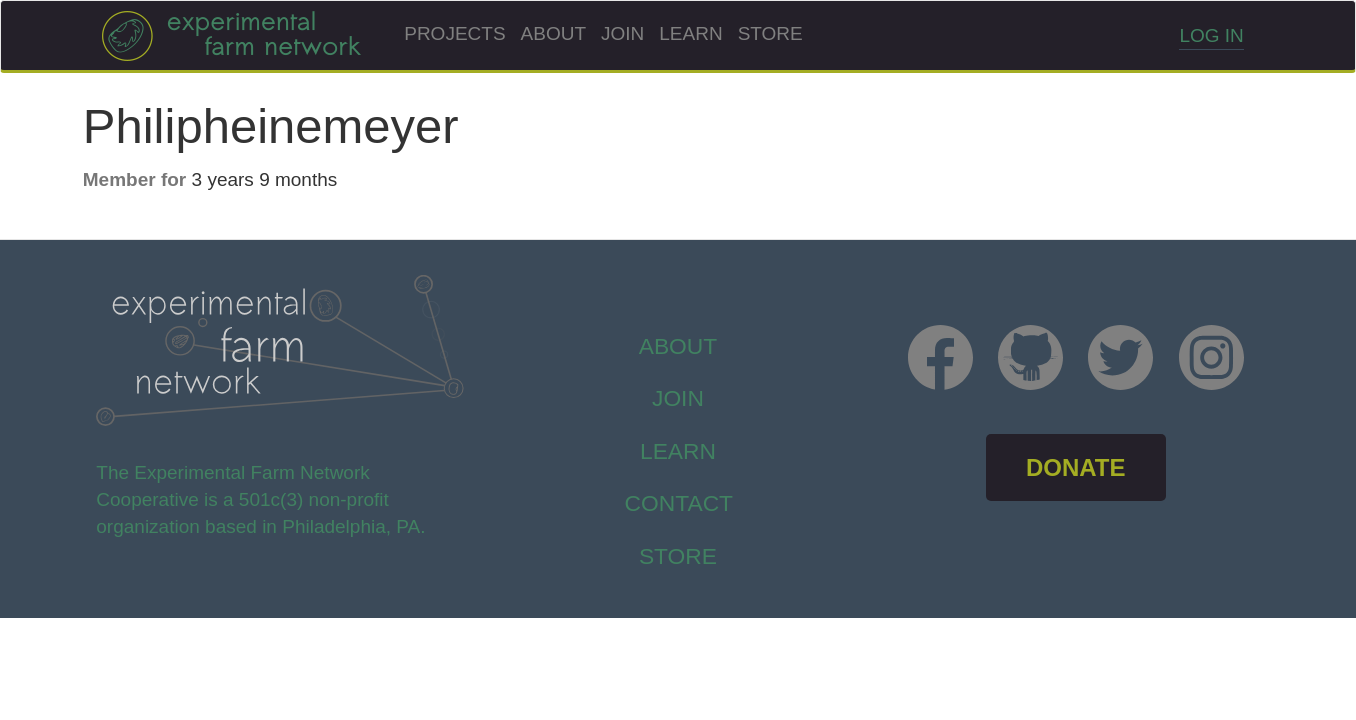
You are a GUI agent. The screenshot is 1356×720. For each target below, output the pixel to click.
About (553, 33)
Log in (1211, 35)
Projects (454, 33)
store (678, 556)
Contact (679, 503)
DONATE (1076, 467)
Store (770, 33)
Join (622, 33)
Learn (690, 33)
